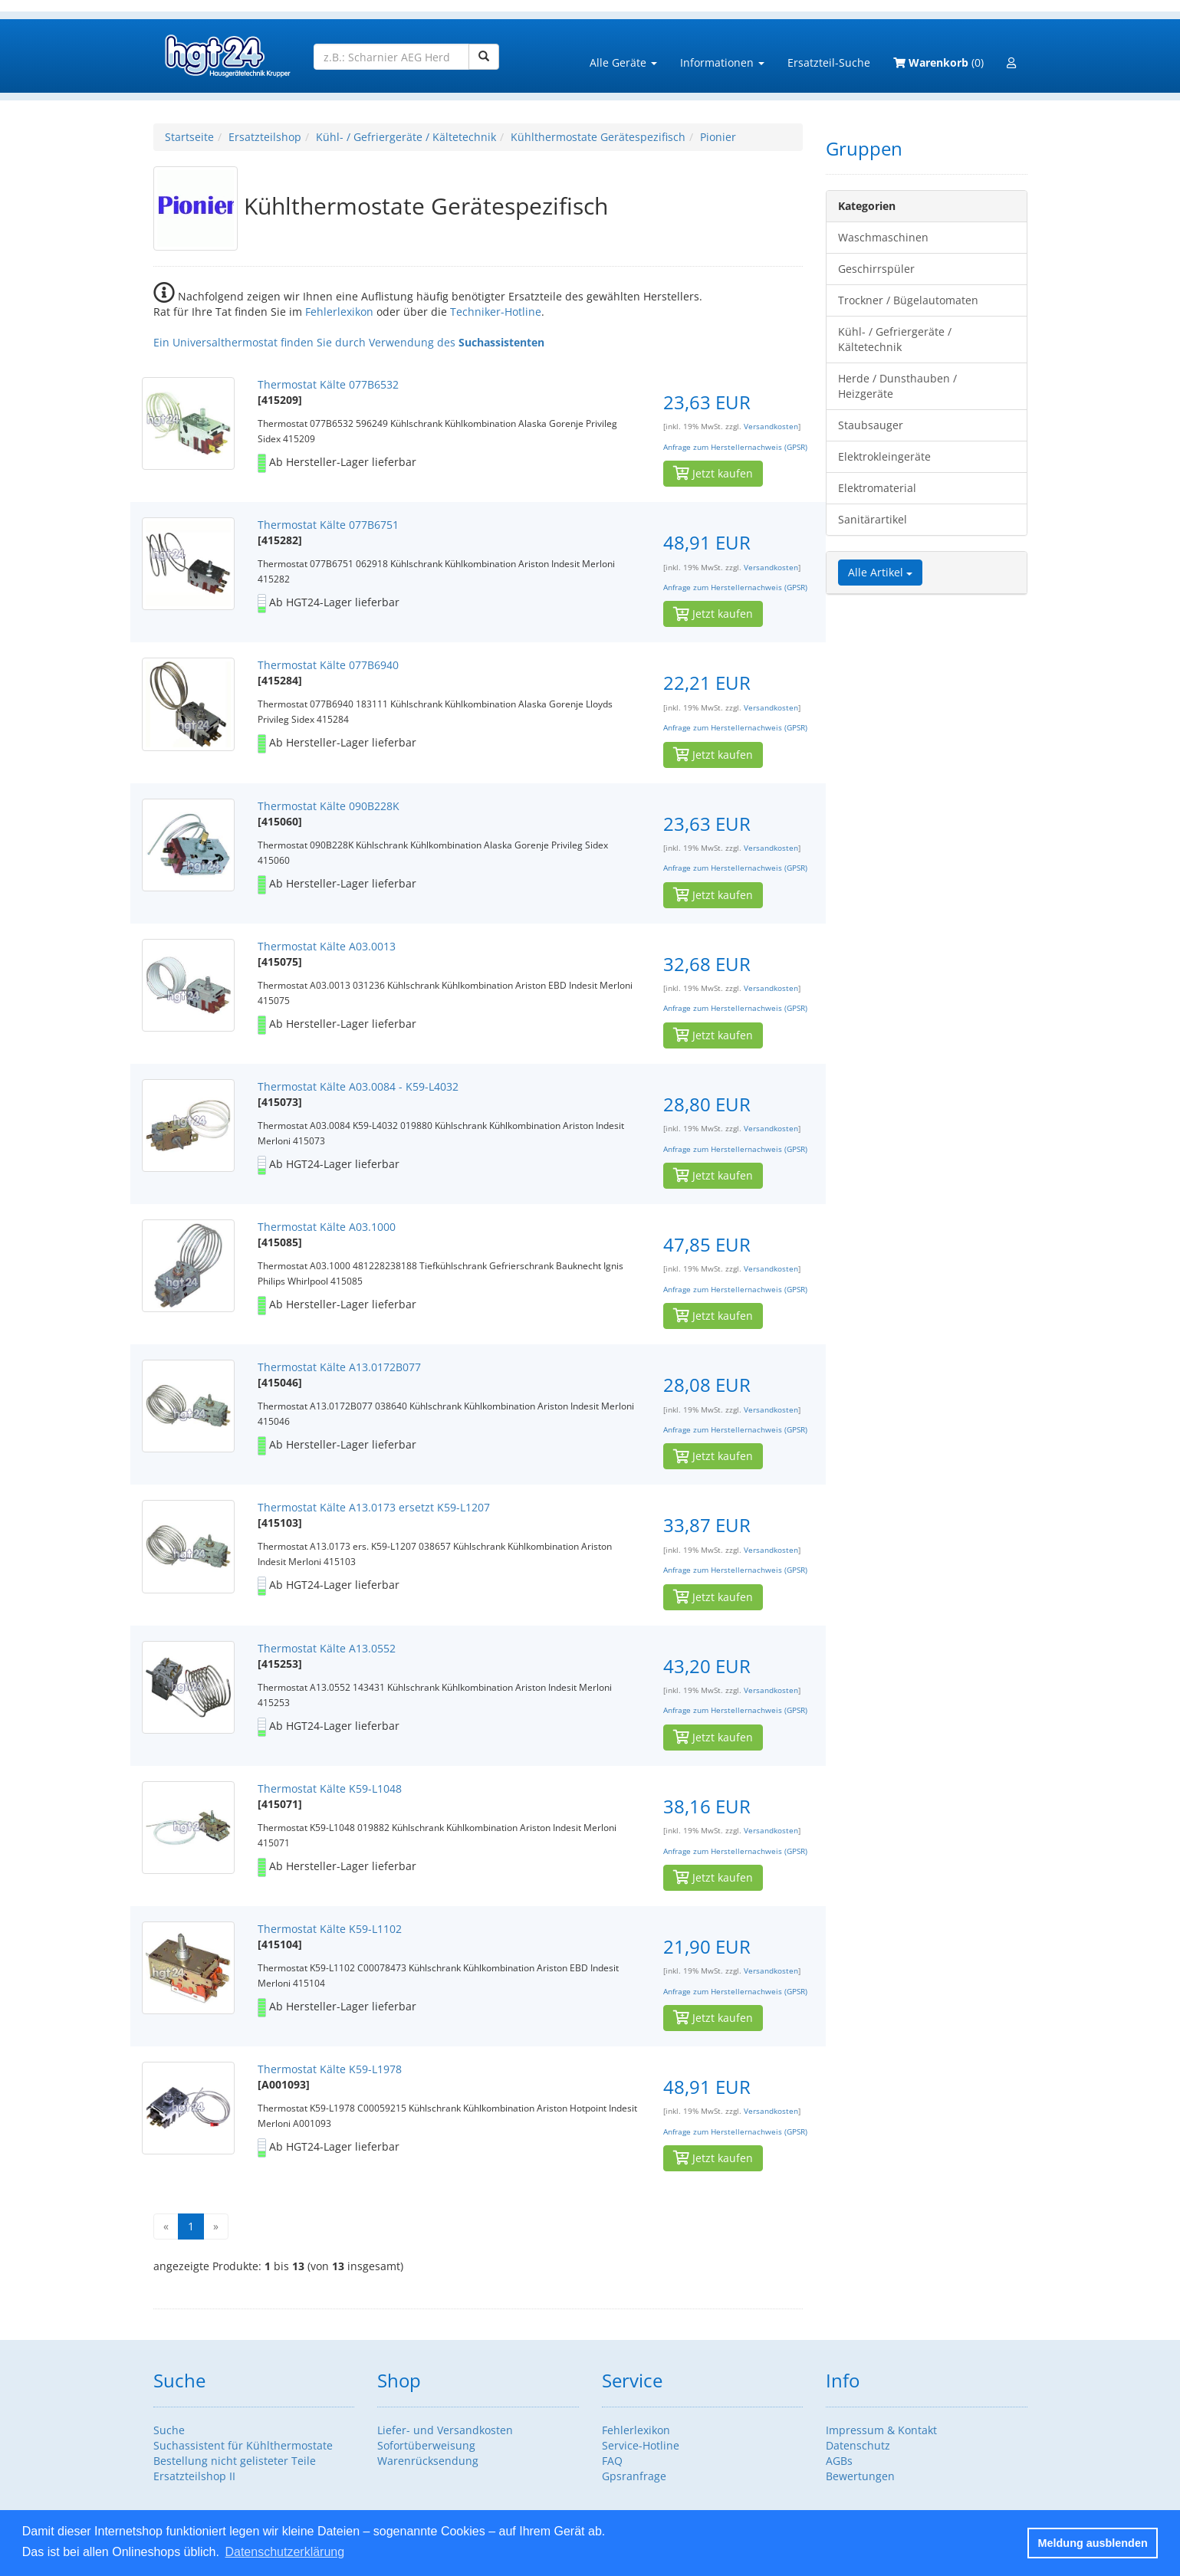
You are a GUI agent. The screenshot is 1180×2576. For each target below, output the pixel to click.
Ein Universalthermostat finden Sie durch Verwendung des (348, 342)
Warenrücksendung (427, 2460)
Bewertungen (860, 2476)
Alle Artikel (880, 572)
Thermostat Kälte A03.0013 (327, 946)
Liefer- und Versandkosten (445, 2430)
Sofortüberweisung (426, 2445)
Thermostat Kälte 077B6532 (328, 384)
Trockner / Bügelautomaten (908, 300)
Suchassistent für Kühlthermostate (243, 2445)
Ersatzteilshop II (194, 2476)
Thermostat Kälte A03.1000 (327, 1226)
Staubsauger (870, 425)
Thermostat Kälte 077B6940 (328, 665)
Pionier (718, 137)
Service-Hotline (640, 2445)
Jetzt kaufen (713, 473)
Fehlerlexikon (339, 311)
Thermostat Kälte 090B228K (328, 806)
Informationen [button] (722, 62)
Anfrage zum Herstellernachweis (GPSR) (735, 447)
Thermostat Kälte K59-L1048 (330, 1788)
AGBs (839, 2460)
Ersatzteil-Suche (828, 62)
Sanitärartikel (872, 519)
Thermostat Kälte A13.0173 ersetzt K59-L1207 (374, 1507)
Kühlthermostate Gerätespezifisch (598, 137)
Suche (169, 2430)
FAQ (612, 2460)
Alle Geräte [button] (623, 62)
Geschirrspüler (876, 268)
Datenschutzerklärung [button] (284, 2551)
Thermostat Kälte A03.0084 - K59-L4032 (358, 1086)
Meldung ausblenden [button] (1093, 2543)
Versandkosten (771, 427)
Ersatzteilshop (264, 137)
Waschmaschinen (883, 237)
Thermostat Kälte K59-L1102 (330, 1928)
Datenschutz (858, 2445)
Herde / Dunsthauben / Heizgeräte (897, 386)
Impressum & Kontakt (881, 2430)
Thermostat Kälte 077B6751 (328, 524)
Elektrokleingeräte (884, 456)
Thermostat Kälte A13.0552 (327, 1648)
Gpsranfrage (634, 2476)
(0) (938, 62)
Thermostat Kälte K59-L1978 (330, 2069)
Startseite (189, 137)
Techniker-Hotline (495, 311)
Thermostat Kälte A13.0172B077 (339, 1367)
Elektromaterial (877, 488)
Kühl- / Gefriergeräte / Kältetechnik (406, 137)
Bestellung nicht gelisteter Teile (234, 2460)
